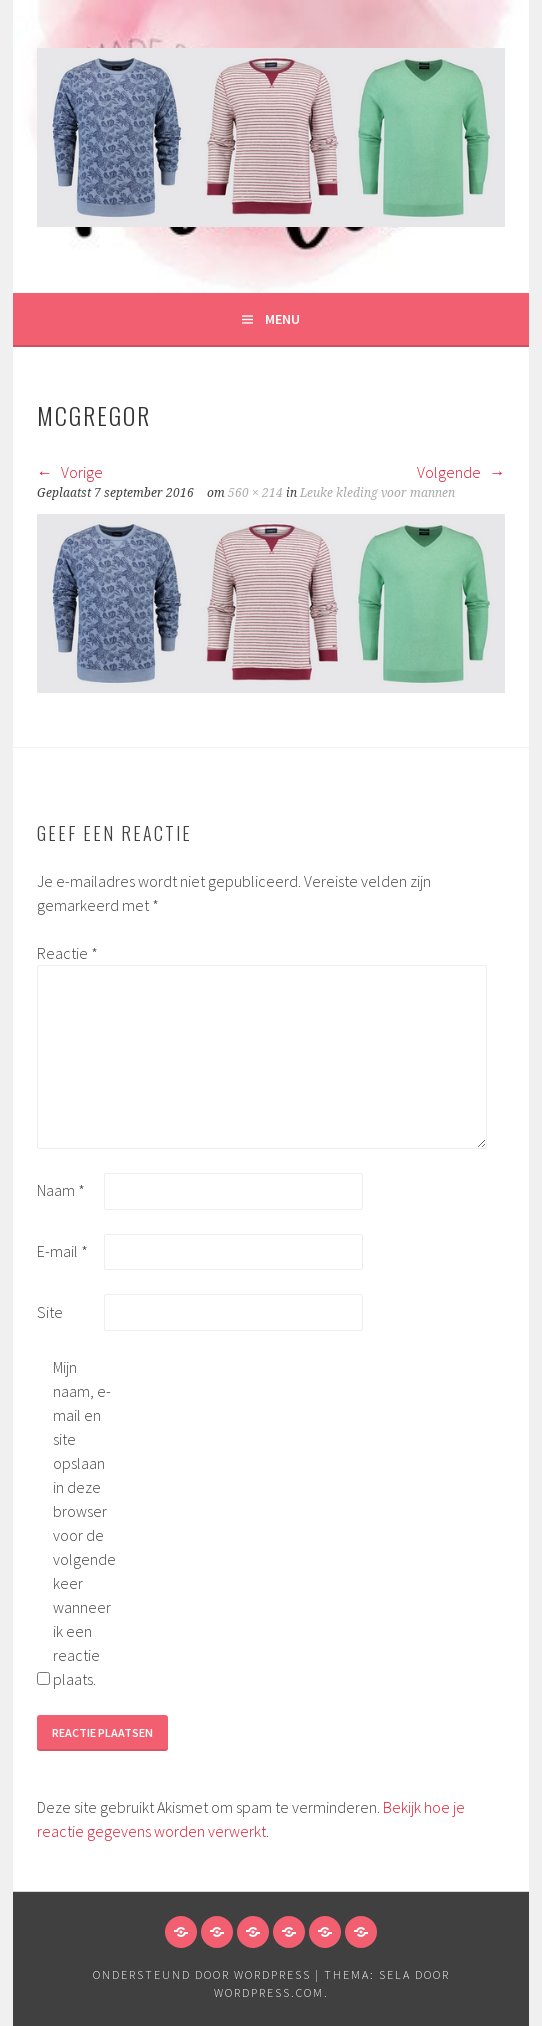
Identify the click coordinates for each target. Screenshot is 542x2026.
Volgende (461, 472)
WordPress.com (269, 1992)
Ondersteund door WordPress (202, 1974)
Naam (61, 1190)
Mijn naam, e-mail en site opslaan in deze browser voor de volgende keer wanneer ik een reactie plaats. (84, 1523)
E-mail (62, 1251)
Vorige (70, 472)
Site (50, 1312)
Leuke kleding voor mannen (377, 493)
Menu (282, 319)
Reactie (67, 953)
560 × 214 (255, 493)
